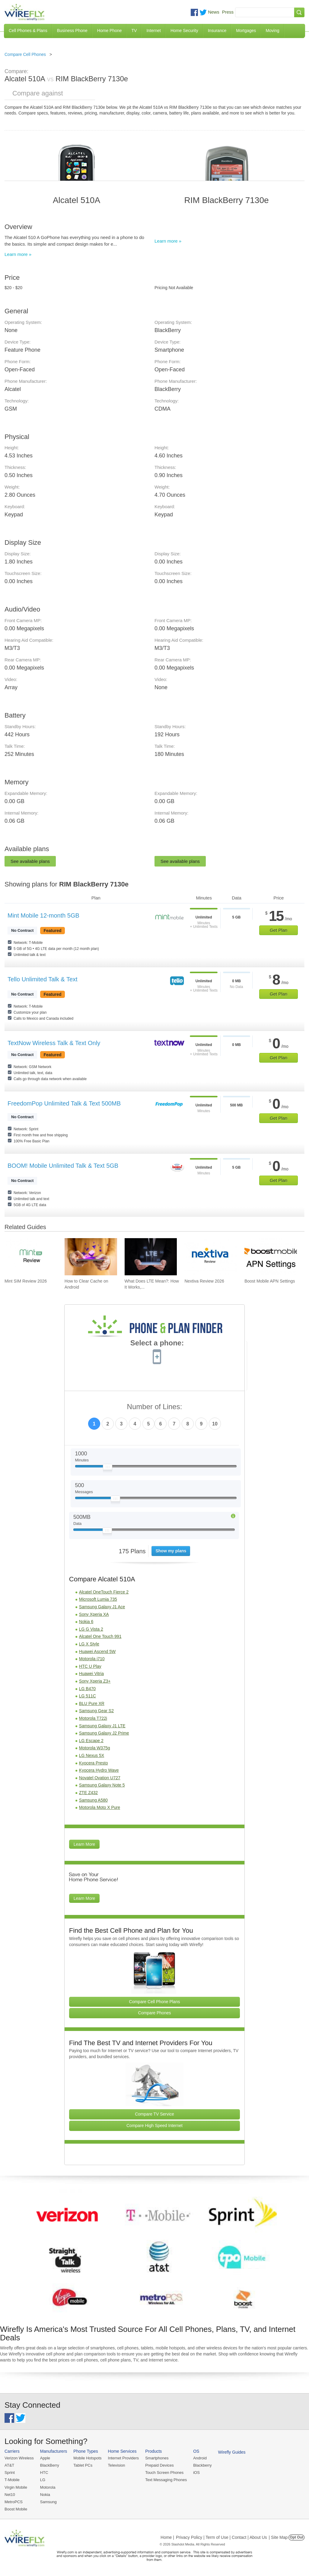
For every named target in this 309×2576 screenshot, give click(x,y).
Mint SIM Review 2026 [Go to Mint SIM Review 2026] (26, 1281)
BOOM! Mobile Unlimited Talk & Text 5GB (63, 1166)
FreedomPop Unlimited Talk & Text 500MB (64, 1103)
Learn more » (18, 254)
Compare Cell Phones (25, 54)
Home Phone (109, 30)
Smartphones (156, 2458)
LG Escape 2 (91, 1740)
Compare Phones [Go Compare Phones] (154, 2012)
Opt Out (296, 2537)
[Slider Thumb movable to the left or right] (107, 1468)
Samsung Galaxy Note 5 (102, 1785)
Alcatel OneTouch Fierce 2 (104, 1592)
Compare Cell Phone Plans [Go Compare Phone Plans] (154, 2001)
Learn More (84, 1844)
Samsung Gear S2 (96, 1710)
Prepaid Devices (159, 2465)
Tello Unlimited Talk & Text (43, 979)
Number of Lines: (154, 1407)
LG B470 (87, 1688)
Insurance (217, 30)
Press (228, 12)
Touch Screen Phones (164, 2472)
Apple (45, 2458)
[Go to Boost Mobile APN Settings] (270, 1256)
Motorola (48, 2487)
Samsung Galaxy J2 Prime (104, 1733)
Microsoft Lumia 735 (98, 1599)
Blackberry (202, 2465)
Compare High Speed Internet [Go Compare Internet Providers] (154, 2125)
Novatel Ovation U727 (99, 1777)
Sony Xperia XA (94, 1614)
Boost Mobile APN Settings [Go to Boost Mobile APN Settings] (269, 1281)
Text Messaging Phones (166, 2480)
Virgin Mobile (16, 2487)
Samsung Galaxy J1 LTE (102, 1725)
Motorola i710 (92, 1658)
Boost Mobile (16, 2509)
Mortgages (246, 30)
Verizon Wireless (19, 2458)
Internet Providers (123, 2458)
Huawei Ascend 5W (97, 1651)
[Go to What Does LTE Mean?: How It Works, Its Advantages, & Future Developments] (151, 1256)
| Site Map (278, 2537)
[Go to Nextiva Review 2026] (210, 1256)
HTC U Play (90, 1666)
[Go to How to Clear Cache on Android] (91, 1256)
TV (134, 30)
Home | (167, 2537)
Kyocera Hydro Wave (99, 1770)
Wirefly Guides (232, 2452)
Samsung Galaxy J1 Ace (102, 1606)
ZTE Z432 (88, 1792)
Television (116, 2465)
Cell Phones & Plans (28, 30)
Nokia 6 (86, 1621)
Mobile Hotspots (87, 2458)
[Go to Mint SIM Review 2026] (31, 1256)
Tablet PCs (82, 2465)
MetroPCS (14, 2502)
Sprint (10, 2472)
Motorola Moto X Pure (99, 1807)
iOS (196, 2472)
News (213, 12)
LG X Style (89, 1643)
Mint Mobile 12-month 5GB (43, 915)
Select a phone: (157, 1343)
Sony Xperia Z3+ (95, 1681)
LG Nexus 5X (91, 1755)
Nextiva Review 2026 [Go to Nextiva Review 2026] (204, 1281)
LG (42, 2480)
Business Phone (72, 30)
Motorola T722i (93, 1718)
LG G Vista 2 (91, 1629)
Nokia (45, 2494)
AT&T (9, 2465)
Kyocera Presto (93, 1763)
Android (200, 2458)
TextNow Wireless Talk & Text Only (54, 1043)
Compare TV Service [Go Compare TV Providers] (154, 2114)
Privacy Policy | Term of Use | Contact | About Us (221, 2537)
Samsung (48, 2502)
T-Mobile (12, 2480)
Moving (272, 30)
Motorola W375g (94, 1747)
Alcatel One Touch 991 (100, 1636)
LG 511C (87, 1695)
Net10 (10, 2494)
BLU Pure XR (91, 1703)
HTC (44, 2472)
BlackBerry (49, 2465)
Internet (153, 30)
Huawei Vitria (91, 1673)
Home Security (184, 30)
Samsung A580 (93, 1800)
